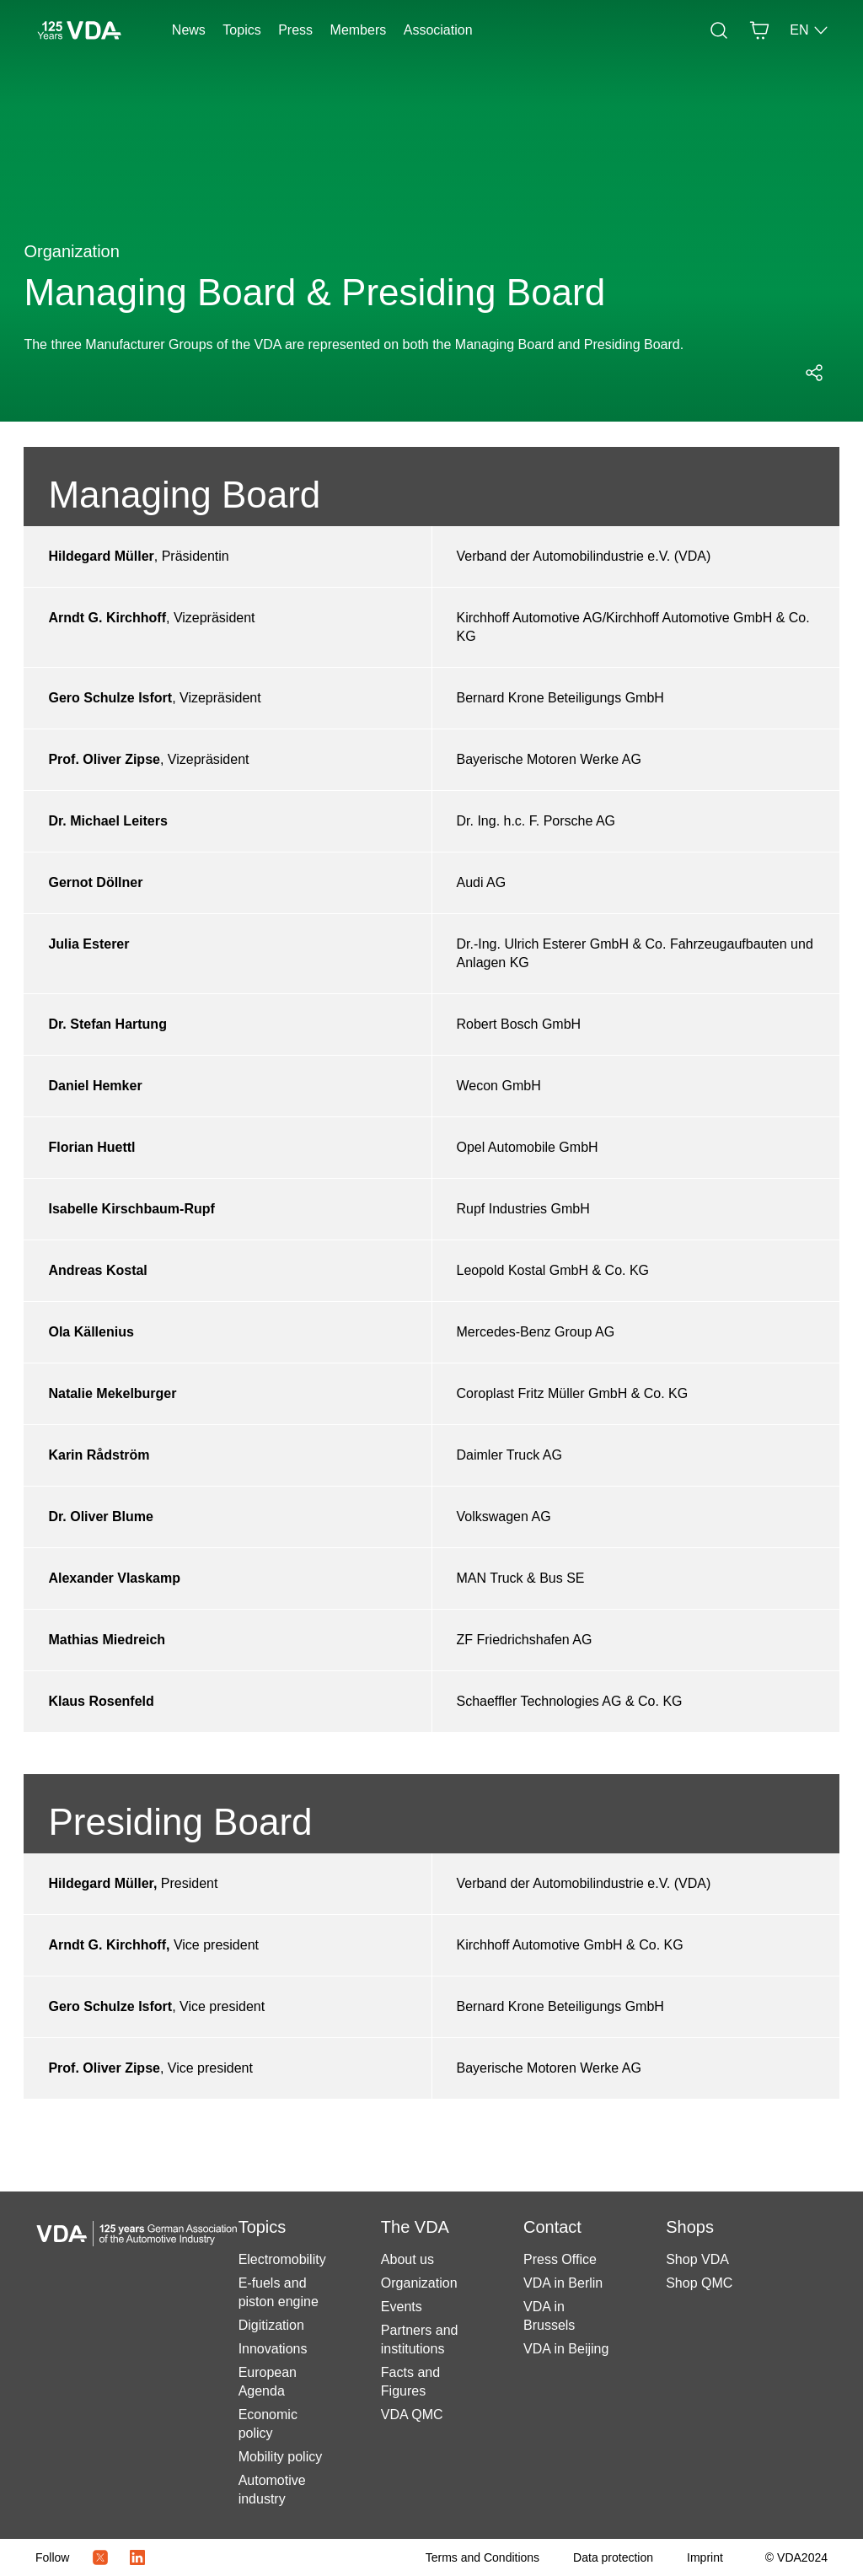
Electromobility (282, 2259)
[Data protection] (613, 2557)
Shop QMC (699, 2283)
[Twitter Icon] (100, 2557)
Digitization (271, 2325)
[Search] (719, 30)
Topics (241, 30)
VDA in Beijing (565, 2349)
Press (295, 30)
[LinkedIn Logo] (137, 2557)
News (189, 30)
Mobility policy (281, 2457)
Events (401, 2306)
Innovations (273, 2349)
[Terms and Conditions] (482, 2557)
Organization (419, 2283)
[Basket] (759, 30)
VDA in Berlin (563, 2283)
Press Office (560, 2259)
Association (438, 30)
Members (358, 30)
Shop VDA (697, 2259)
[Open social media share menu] (814, 373)
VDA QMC (412, 2414)
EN (809, 30)
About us (407, 2259)
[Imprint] (705, 2557)
